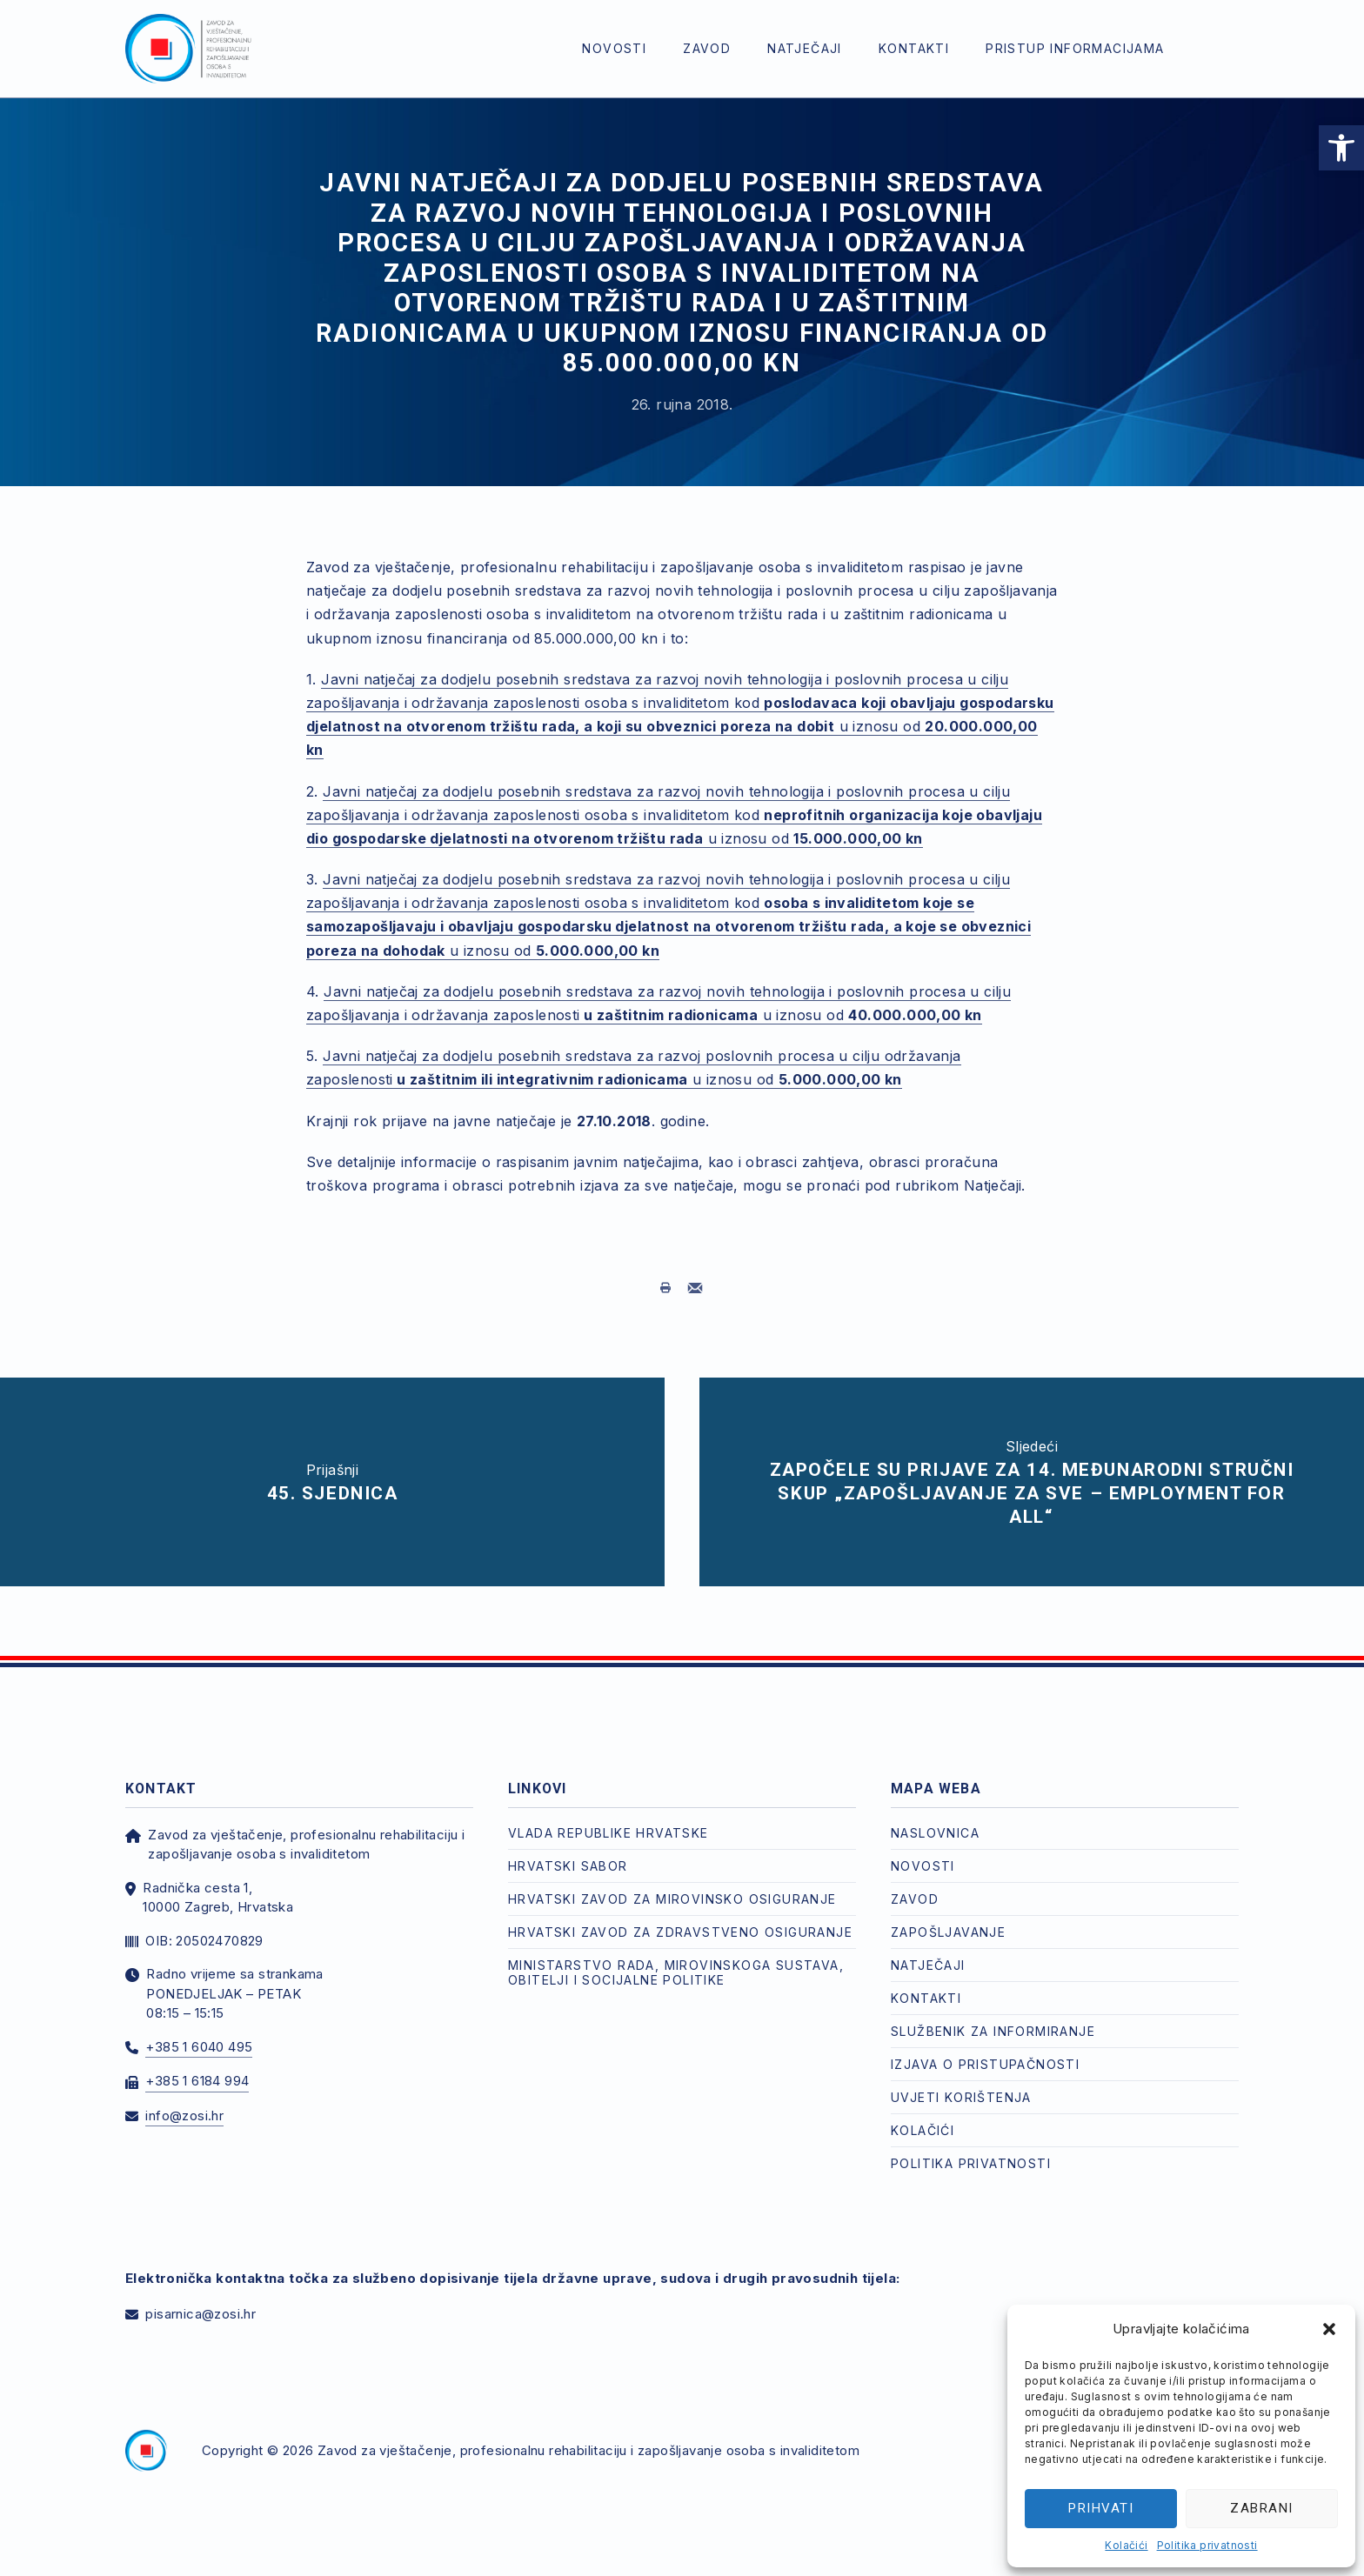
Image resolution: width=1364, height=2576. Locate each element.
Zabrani (1262, 2508)
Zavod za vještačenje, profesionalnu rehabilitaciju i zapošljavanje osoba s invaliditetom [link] (588, 2450)
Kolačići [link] (1126, 2545)
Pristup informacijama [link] (1075, 48)
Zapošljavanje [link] (948, 1932)
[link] (1341, 147)
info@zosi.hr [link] (184, 2115)
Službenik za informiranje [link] (993, 2031)
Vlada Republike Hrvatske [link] (608, 1832)
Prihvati (1100, 2508)
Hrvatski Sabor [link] (568, 1866)
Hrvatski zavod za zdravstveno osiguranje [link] (680, 1932)
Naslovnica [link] (935, 1832)
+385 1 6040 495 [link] (198, 2047)
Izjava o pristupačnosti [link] (985, 2064)
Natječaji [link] (804, 48)
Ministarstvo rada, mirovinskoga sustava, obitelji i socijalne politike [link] (676, 1972)
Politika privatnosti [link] (1207, 2545)
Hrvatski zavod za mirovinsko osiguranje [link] (672, 1899)
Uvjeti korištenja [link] (961, 2097)
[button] (1329, 2329)
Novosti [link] (614, 48)
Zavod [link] (707, 48)
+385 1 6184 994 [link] (197, 2080)
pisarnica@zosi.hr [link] (200, 2314)
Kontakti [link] (914, 48)
